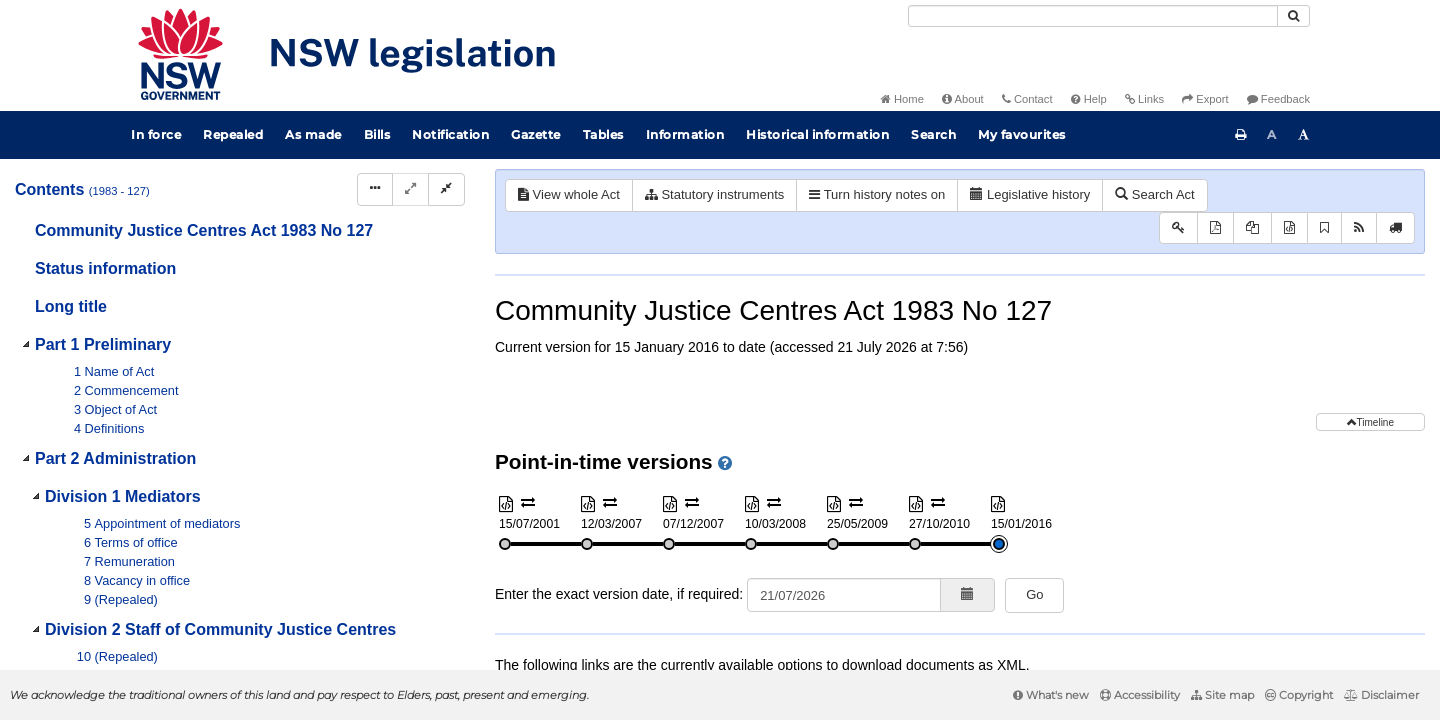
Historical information (817, 134)
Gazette (536, 134)
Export (1205, 99)
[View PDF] (1215, 228)
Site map (1222, 695)
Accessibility (1140, 695)
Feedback (1278, 99)
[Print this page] (1241, 135)
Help (1089, 99)
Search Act (1154, 194)
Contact (1027, 99)
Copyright (1299, 695)
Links (1144, 99)
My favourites (1022, 134)
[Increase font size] (1304, 135)
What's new (1051, 695)
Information (685, 134)
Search (933, 134)
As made (313, 134)
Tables (603, 134)
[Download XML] (1289, 228)
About (963, 99)
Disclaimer (1381, 695)
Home (902, 99)
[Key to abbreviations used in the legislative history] (1178, 228)
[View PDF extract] (1252, 228)
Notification (450, 134)
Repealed (233, 134)
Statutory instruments (714, 194)
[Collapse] (446, 189)
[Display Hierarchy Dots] (375, 189)
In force (156, 134)
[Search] (1093, 16)
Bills (377, 134)
